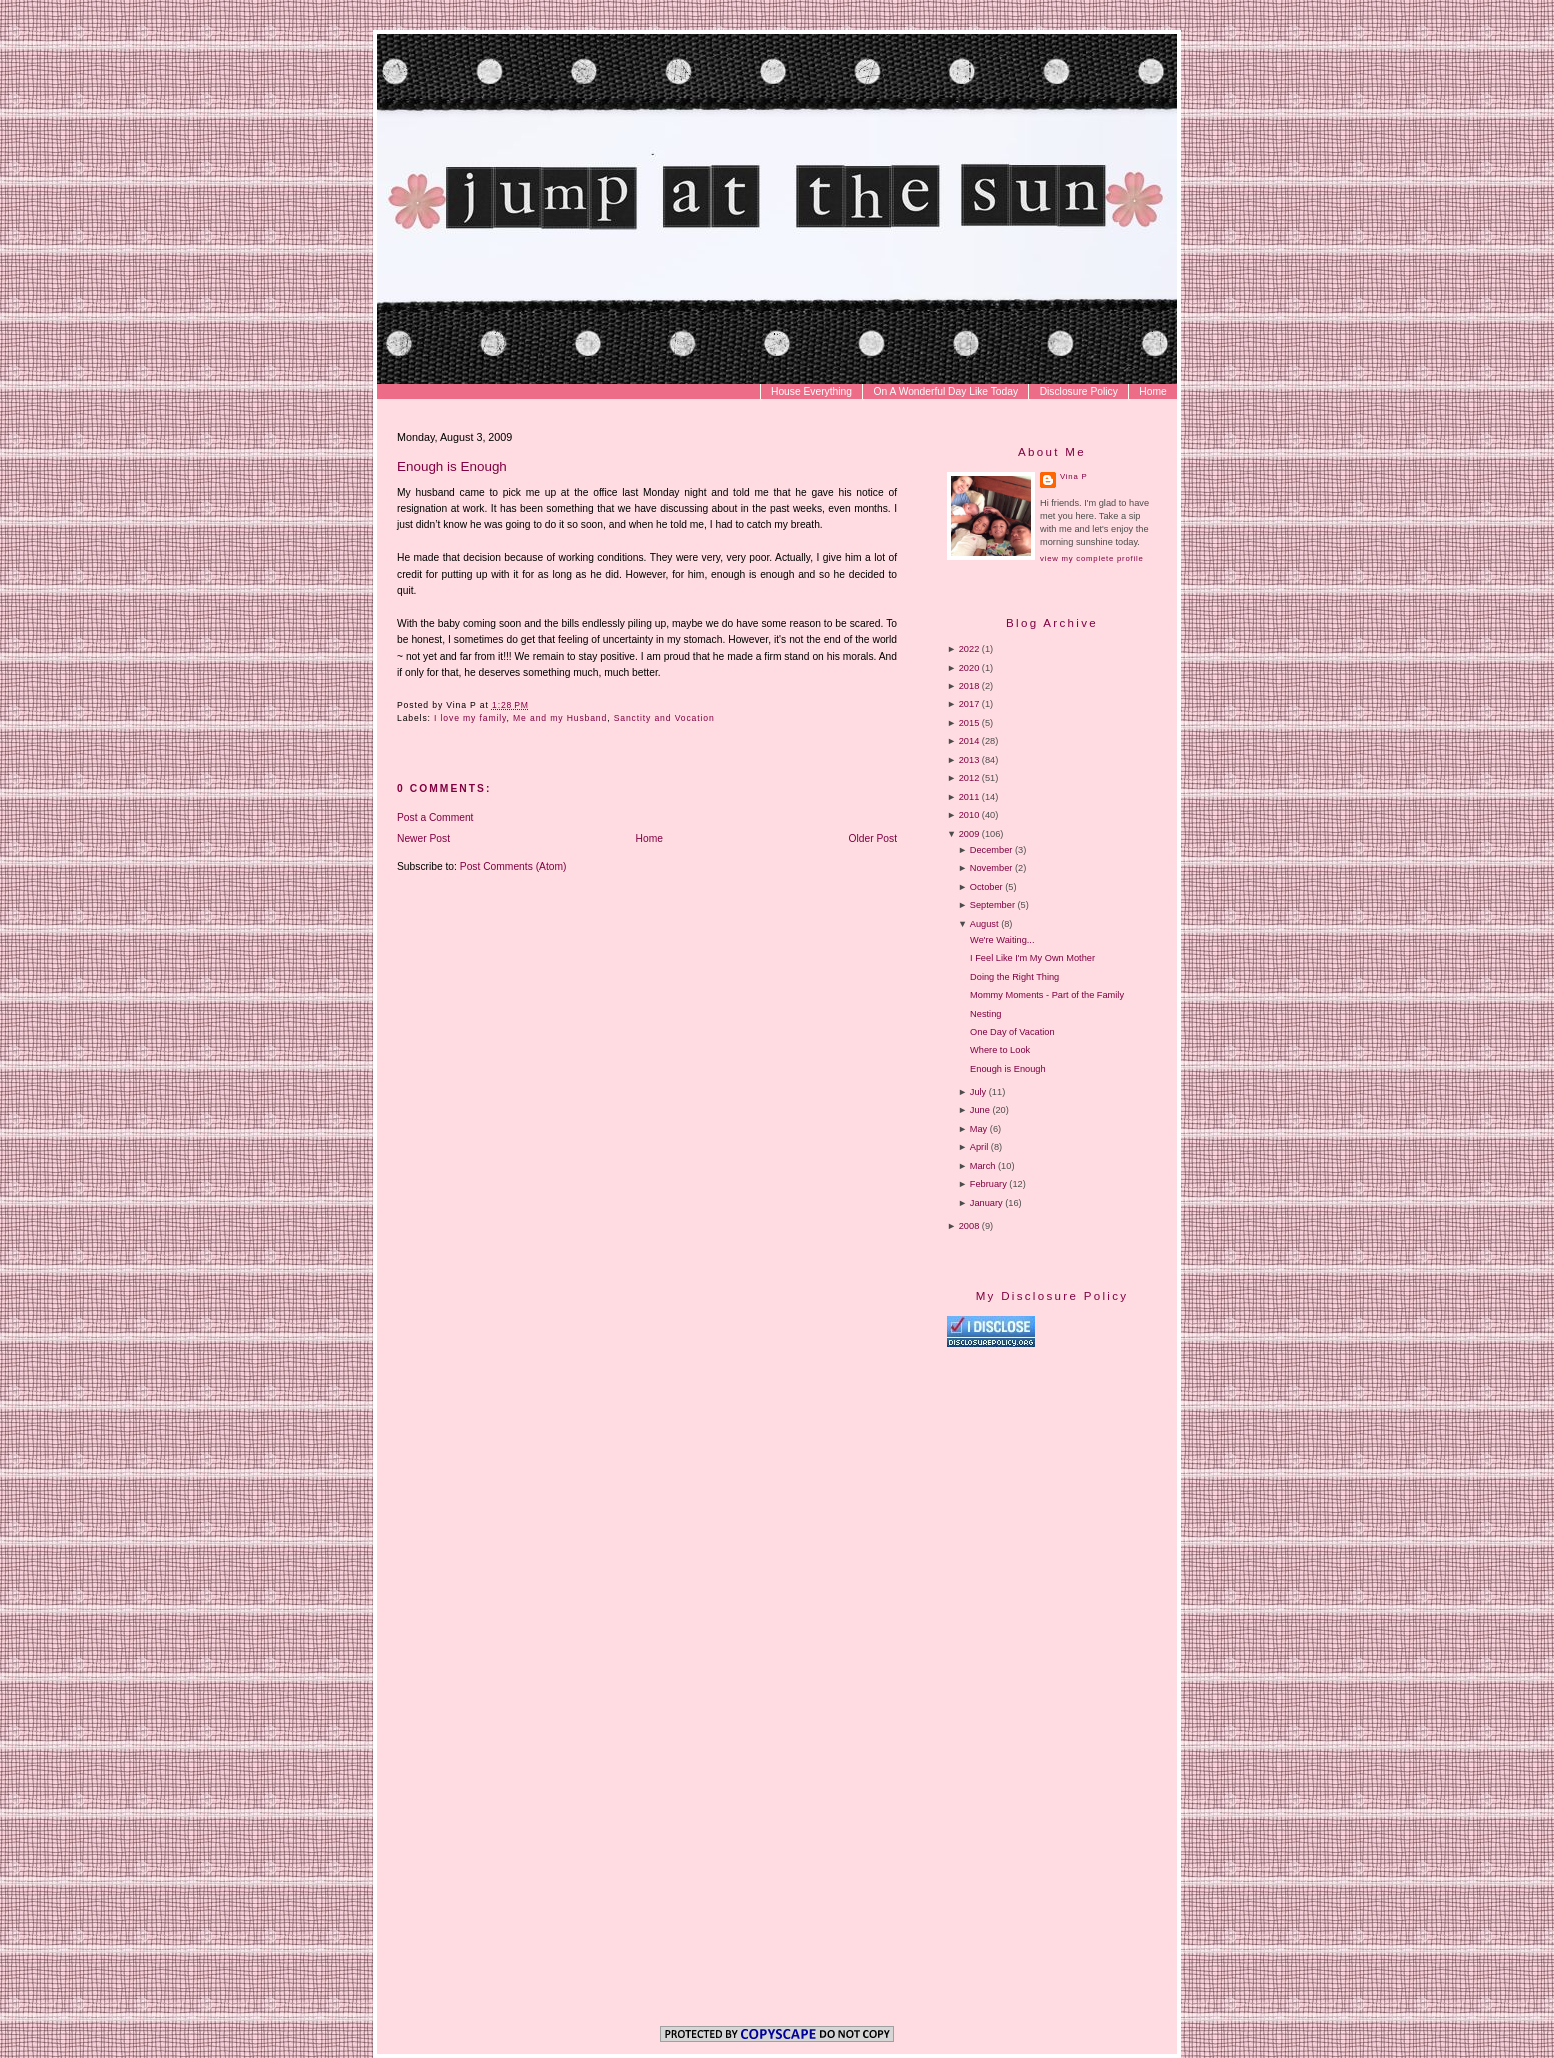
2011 (969, 797)
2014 (969, 741)
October (986, 887)
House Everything (811, 391)
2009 (969, 834)
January (986, 1203)
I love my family (470, 718)
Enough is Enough (452, 466)
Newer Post (423, 838)
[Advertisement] (1115, 1519)
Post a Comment (435, 817)
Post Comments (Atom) (513, 866)
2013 (969, 760)
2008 (969, 1226)
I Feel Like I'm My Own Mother (1032, 958)
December (991, 850)
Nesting (985, 1014)
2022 (969, 649)
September (992, 905)
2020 (969, 668)
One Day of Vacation (1012, 1032)
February (988, 1184)
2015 (969, 723)
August (984, 924)
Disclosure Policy (1079, 391)
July (978, 1092)
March (983, 1166)
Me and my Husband (560, 718)
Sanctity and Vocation (664, 718)
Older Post (873, 838)
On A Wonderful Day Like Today (946, 391)
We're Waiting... (1002, 940)
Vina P (1073, 476)
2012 (969, 778)
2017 (969, 704)
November (991, 868)
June (980, 1110)
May (978, 1129)
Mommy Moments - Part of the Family (1047, 995)
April (979, 1147)
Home (1152, 391)
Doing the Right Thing (1014, 977)
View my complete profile (1091, 558)
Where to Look (1000, 1050)
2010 (969, 815)
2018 (969, 686)
